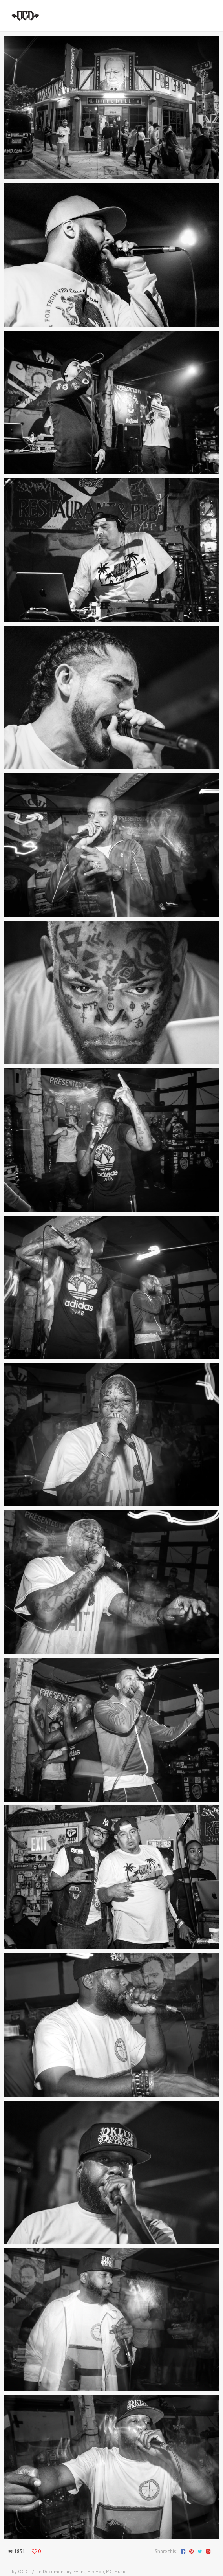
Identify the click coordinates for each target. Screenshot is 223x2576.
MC (109, 2571)
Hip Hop (95, 2571)
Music (120, 2571)
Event (79, 2571)
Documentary (57, 2571)
